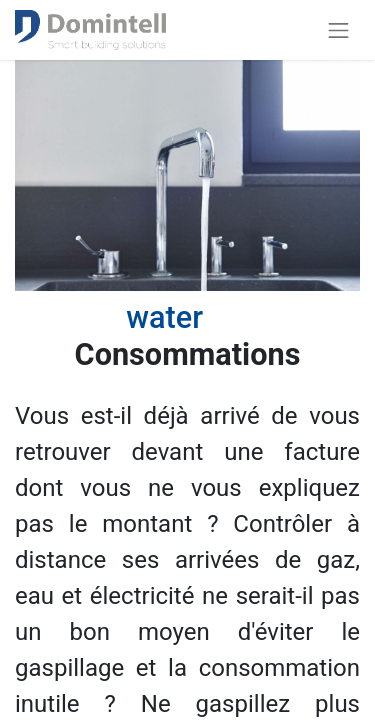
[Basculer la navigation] (339, 30)
